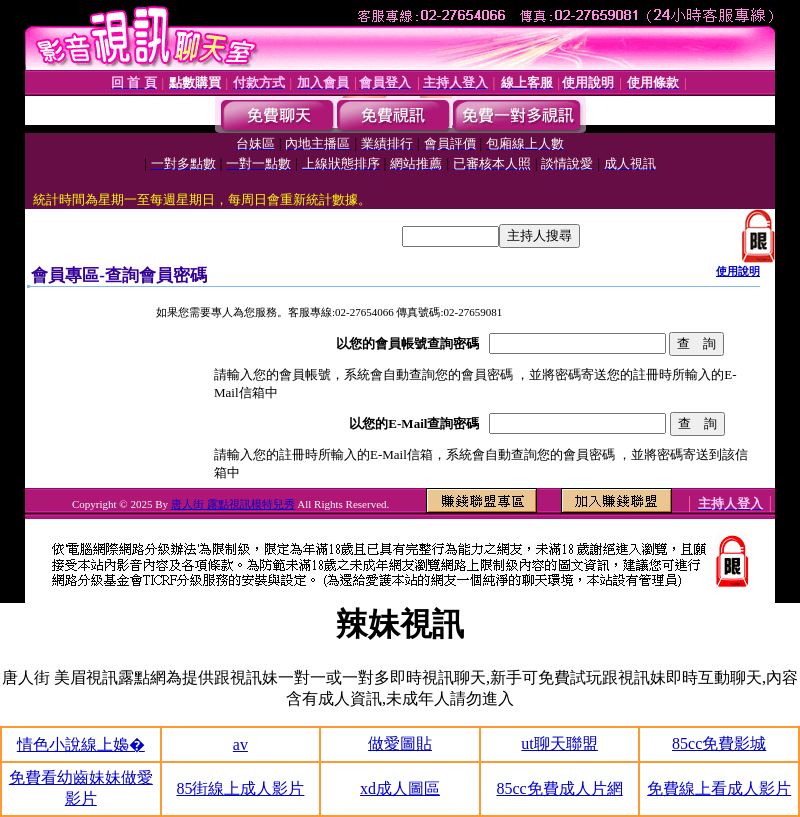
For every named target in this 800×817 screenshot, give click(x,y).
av (240, 744)
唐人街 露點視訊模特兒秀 (233, 504)
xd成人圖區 (400, 788)
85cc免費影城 (719, 743)
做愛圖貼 (400, 743)
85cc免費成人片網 (559, 788)
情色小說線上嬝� (81, 744)
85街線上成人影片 (240, 788)
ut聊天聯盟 (559, 743)
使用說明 (738, 271)
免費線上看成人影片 (719, 788)
